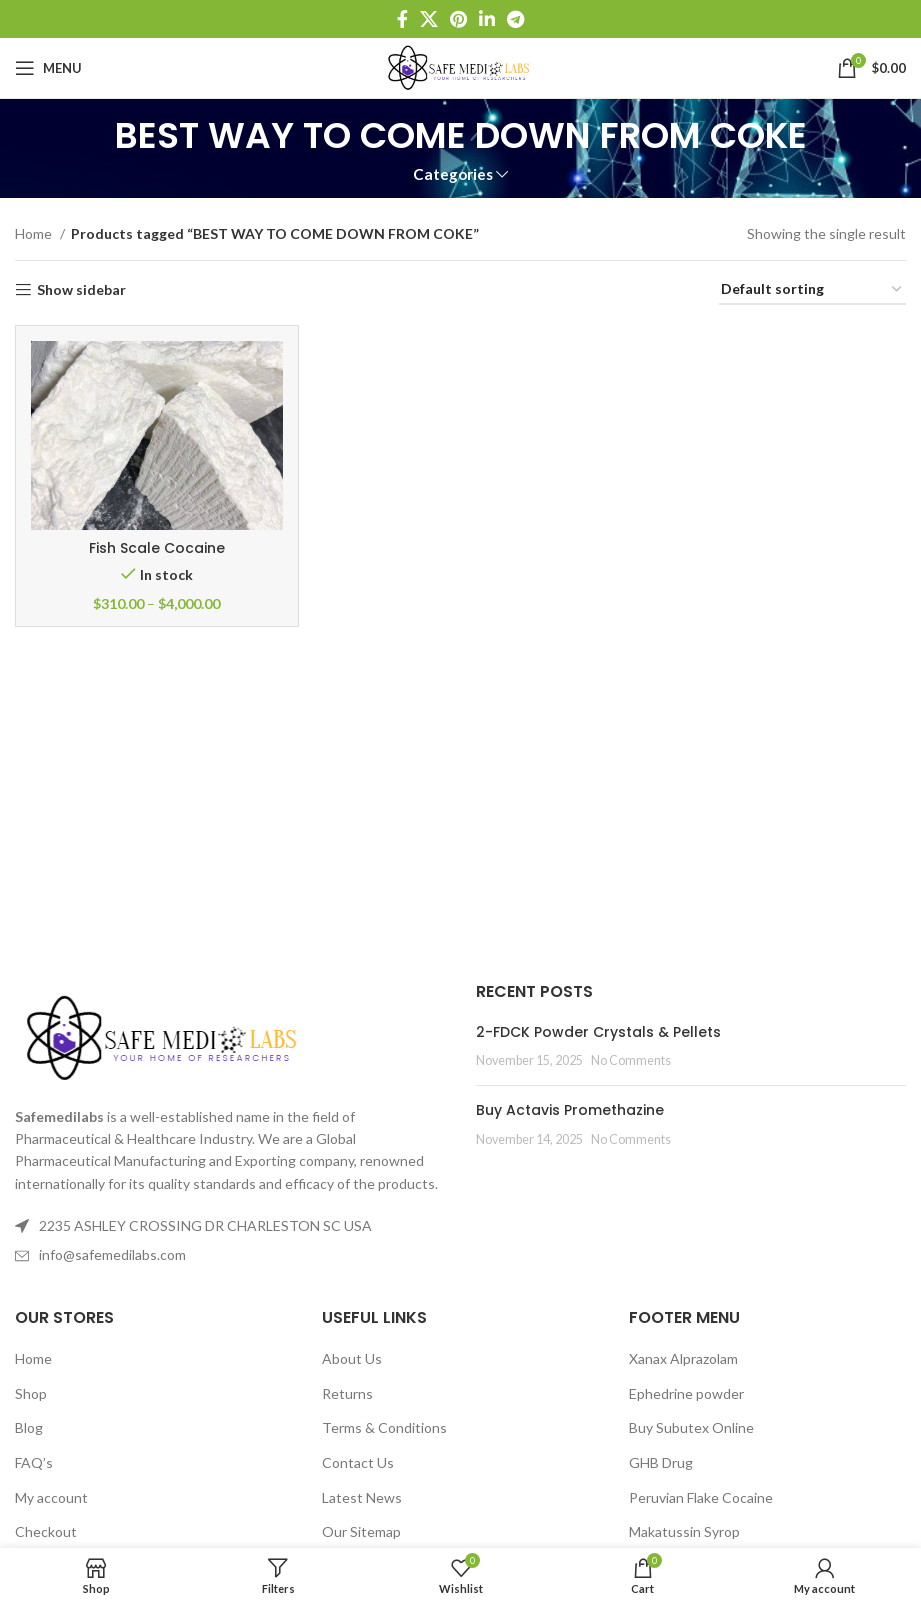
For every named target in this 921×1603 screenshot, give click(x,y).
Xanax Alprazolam (683, 1358)
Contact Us (358, 1462)
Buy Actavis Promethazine (570, 1110)
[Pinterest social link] (458, 19)
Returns (347, 1393)
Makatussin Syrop (684, 1531)
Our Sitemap (361, 1531)
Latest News (362, 1497)
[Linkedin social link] (487, 19)
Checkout (46, 1531)
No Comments (631, 1060)
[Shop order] (812, 290)
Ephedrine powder (686, 1393)
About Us (352, 1358)
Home (35, 233)
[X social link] (429, 19)
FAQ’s (34, 1462)
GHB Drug (661, 1462)
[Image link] (165, 1036)
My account (51, 1497)
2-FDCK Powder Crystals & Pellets (598, 1032)
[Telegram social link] (515, 19)
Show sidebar (81, 290)
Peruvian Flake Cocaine (701, 1497)
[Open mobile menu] (48, 68)
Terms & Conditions (384, 1427)
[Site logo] (461, 66)
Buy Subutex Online (691, 1427)
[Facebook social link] (402, 19)
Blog (29, 1427)
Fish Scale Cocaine (157, 548)
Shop (31, 1393)
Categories (453, 174)
